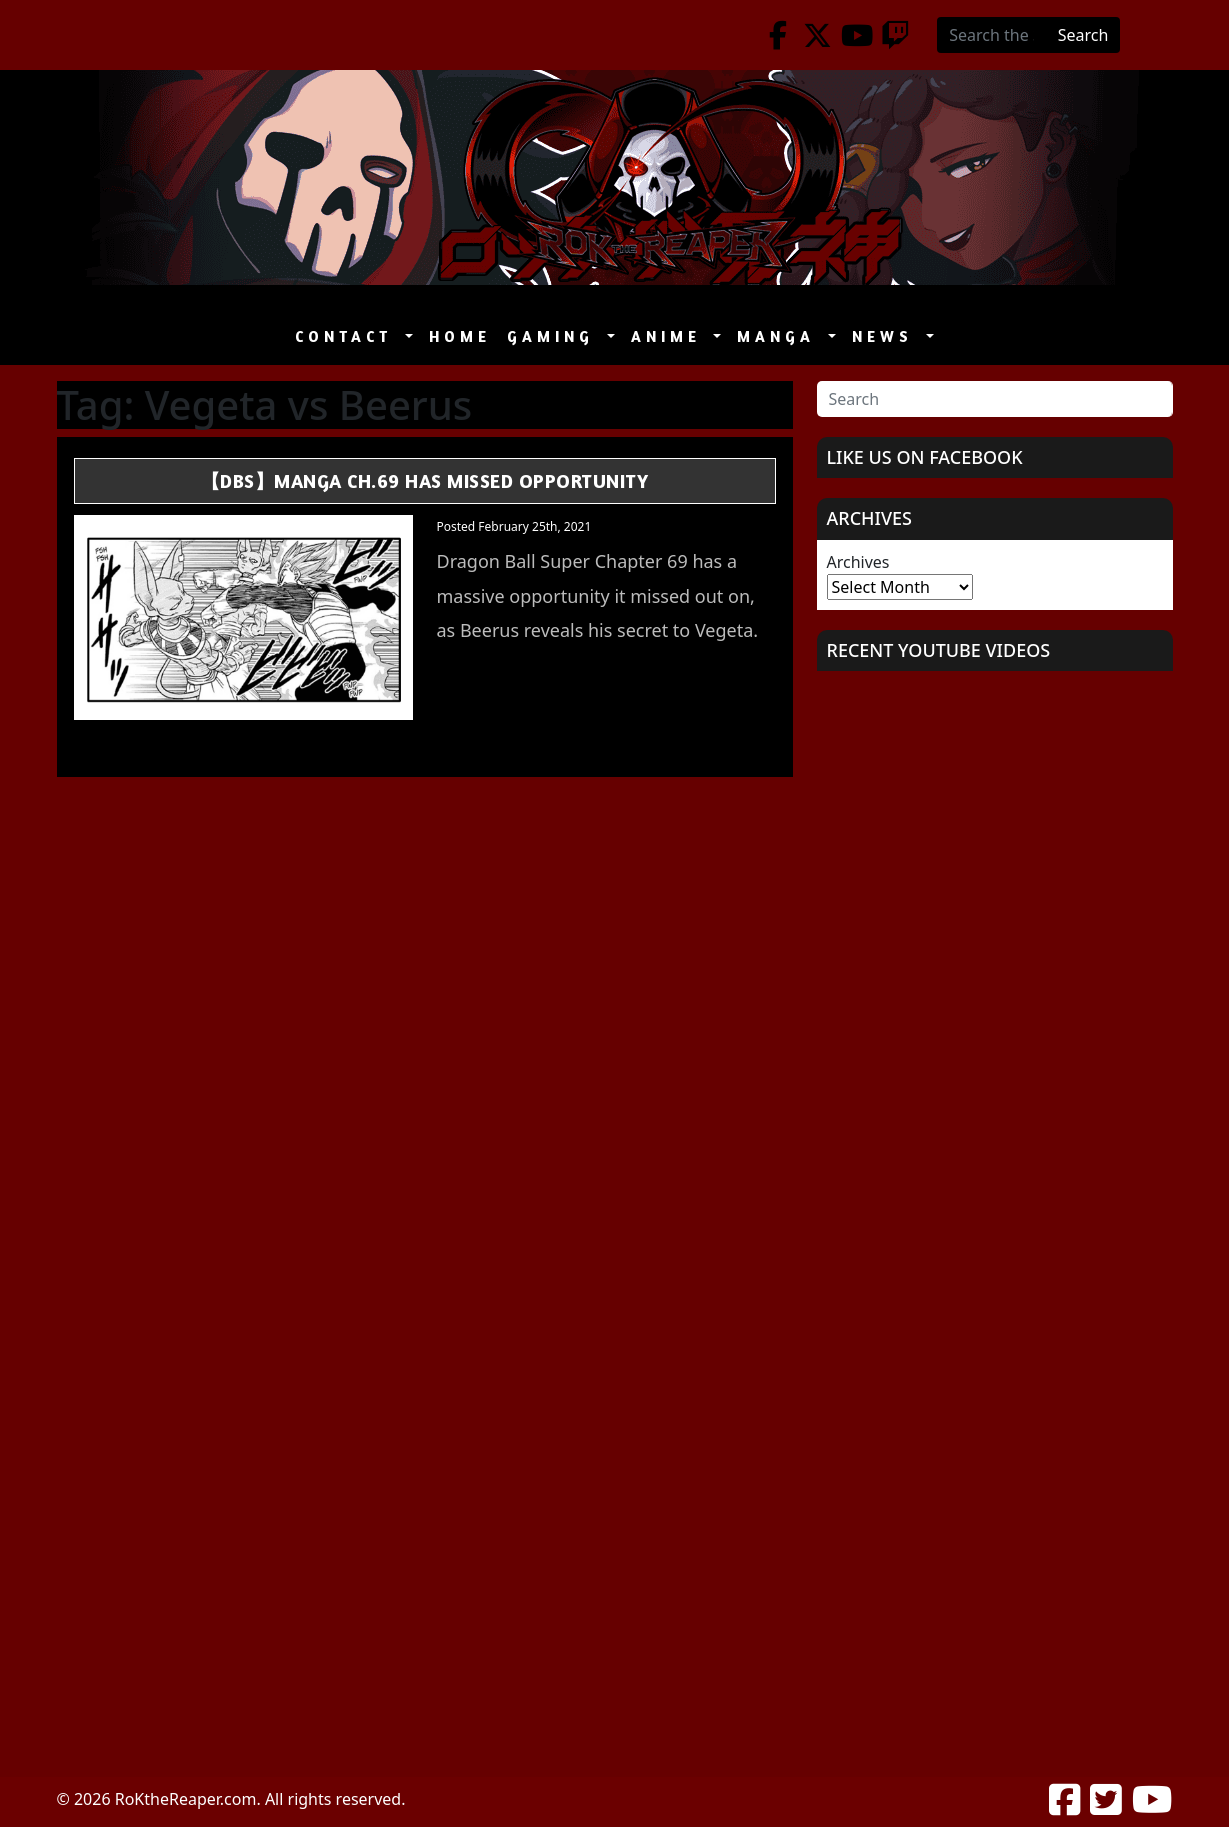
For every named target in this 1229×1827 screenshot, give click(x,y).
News (887, 336)
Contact (348, 336)
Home (460, 336)
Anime (670, 336)
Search (1083, 35)
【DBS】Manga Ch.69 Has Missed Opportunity (425, 480)
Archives (858, 562)
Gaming (555, 336)
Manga (780, 336)
